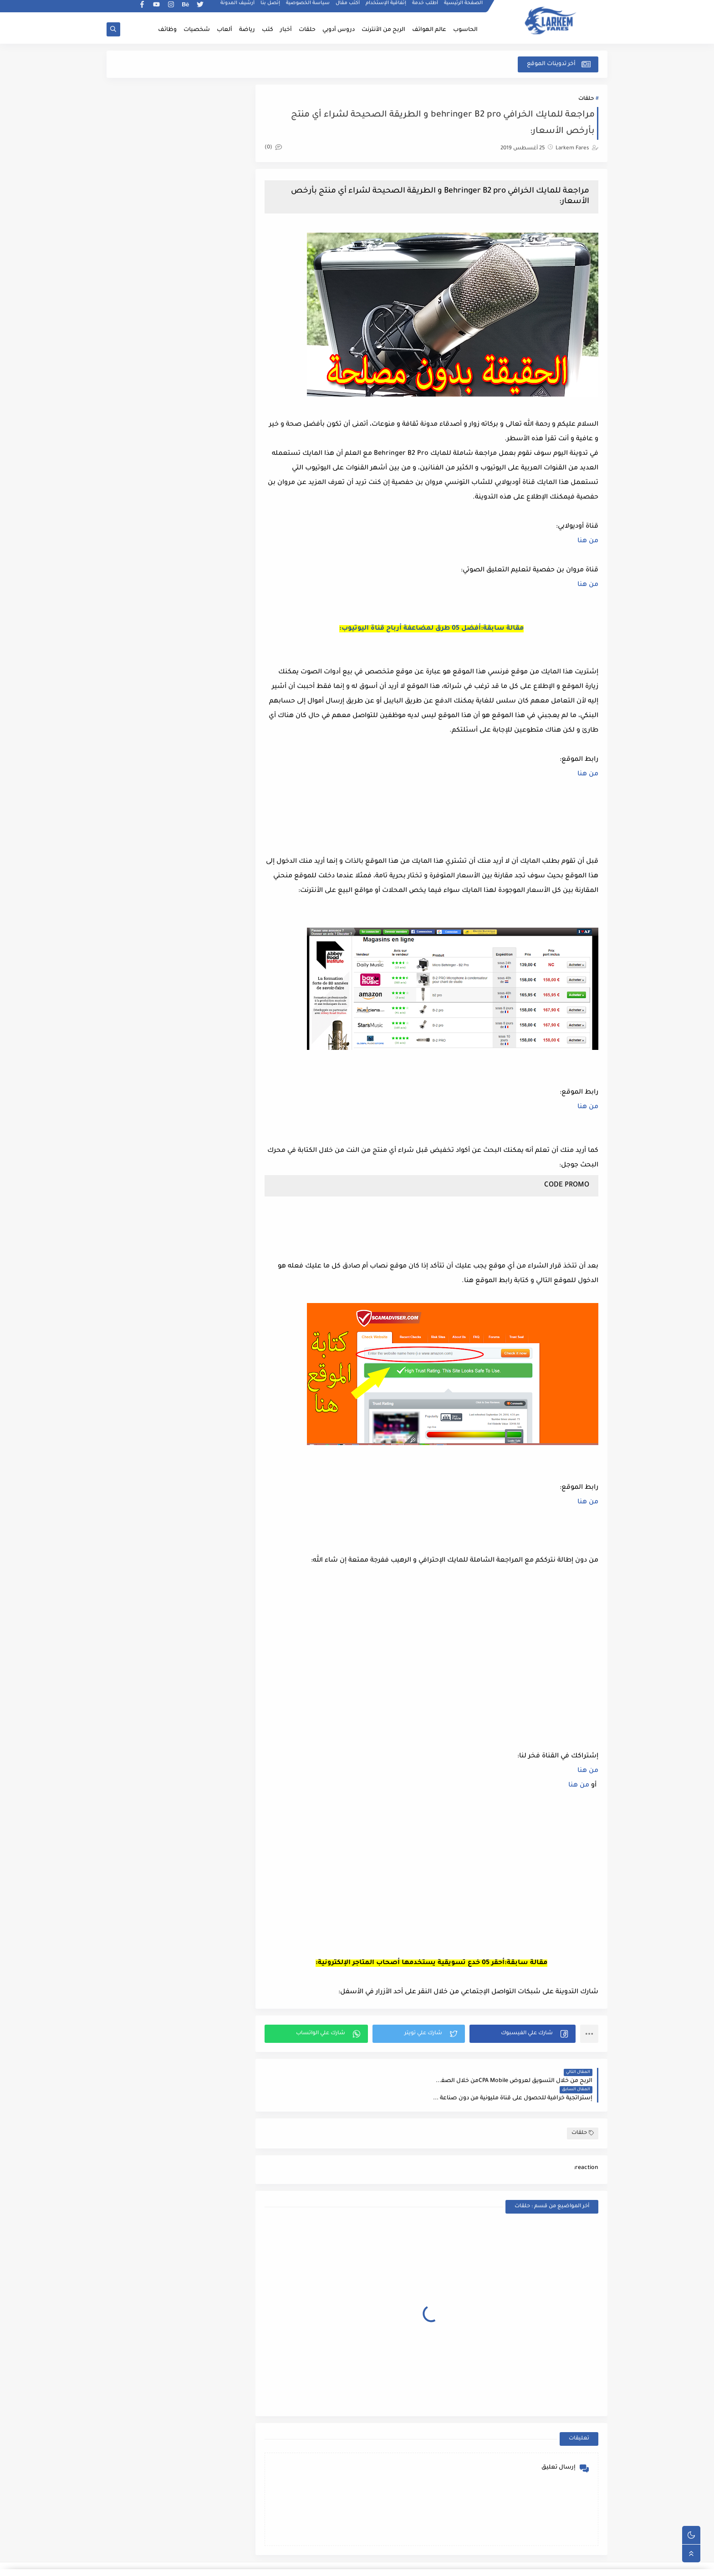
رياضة (247, 30)
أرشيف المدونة (238, 7)
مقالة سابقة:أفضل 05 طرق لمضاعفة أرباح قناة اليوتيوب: (433, 629)
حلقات (307, 30)
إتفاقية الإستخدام (386, 7)
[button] (523, 2034)
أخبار (286, 30)
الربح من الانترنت (522, 2564)
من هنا (587, 541)
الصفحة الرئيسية (463, 7)
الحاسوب (465, 30)
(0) (277, 148)
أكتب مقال (348, 7)
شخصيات (197, 30)
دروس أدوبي (338, 30)
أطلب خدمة (426, 7)
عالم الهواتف (429, 30)
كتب (267, 30)
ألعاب (224, 30)
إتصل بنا (270, 7)
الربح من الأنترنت (383, 30)
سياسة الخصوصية (308, 7)
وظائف (167, 30)
